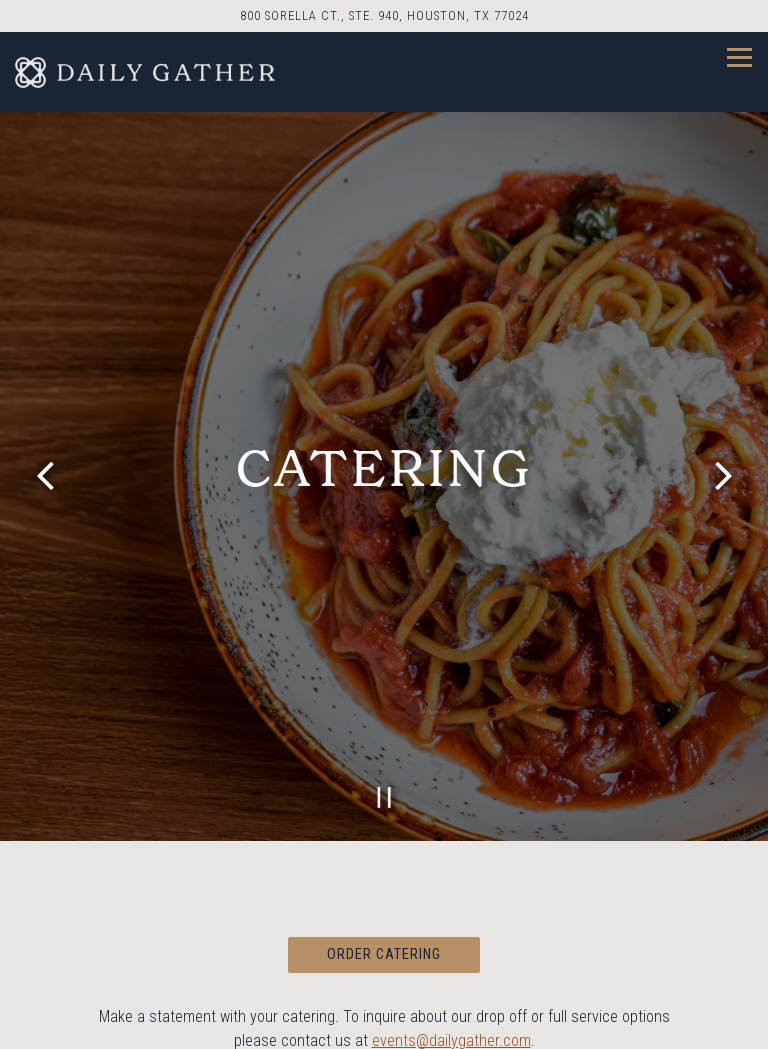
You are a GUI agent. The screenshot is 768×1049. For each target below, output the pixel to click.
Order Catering (384, 935)
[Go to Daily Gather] (384, 15)
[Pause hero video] (384, 777)
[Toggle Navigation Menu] (739, 57)
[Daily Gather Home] (145, 72)
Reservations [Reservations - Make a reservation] (384, 1023)
